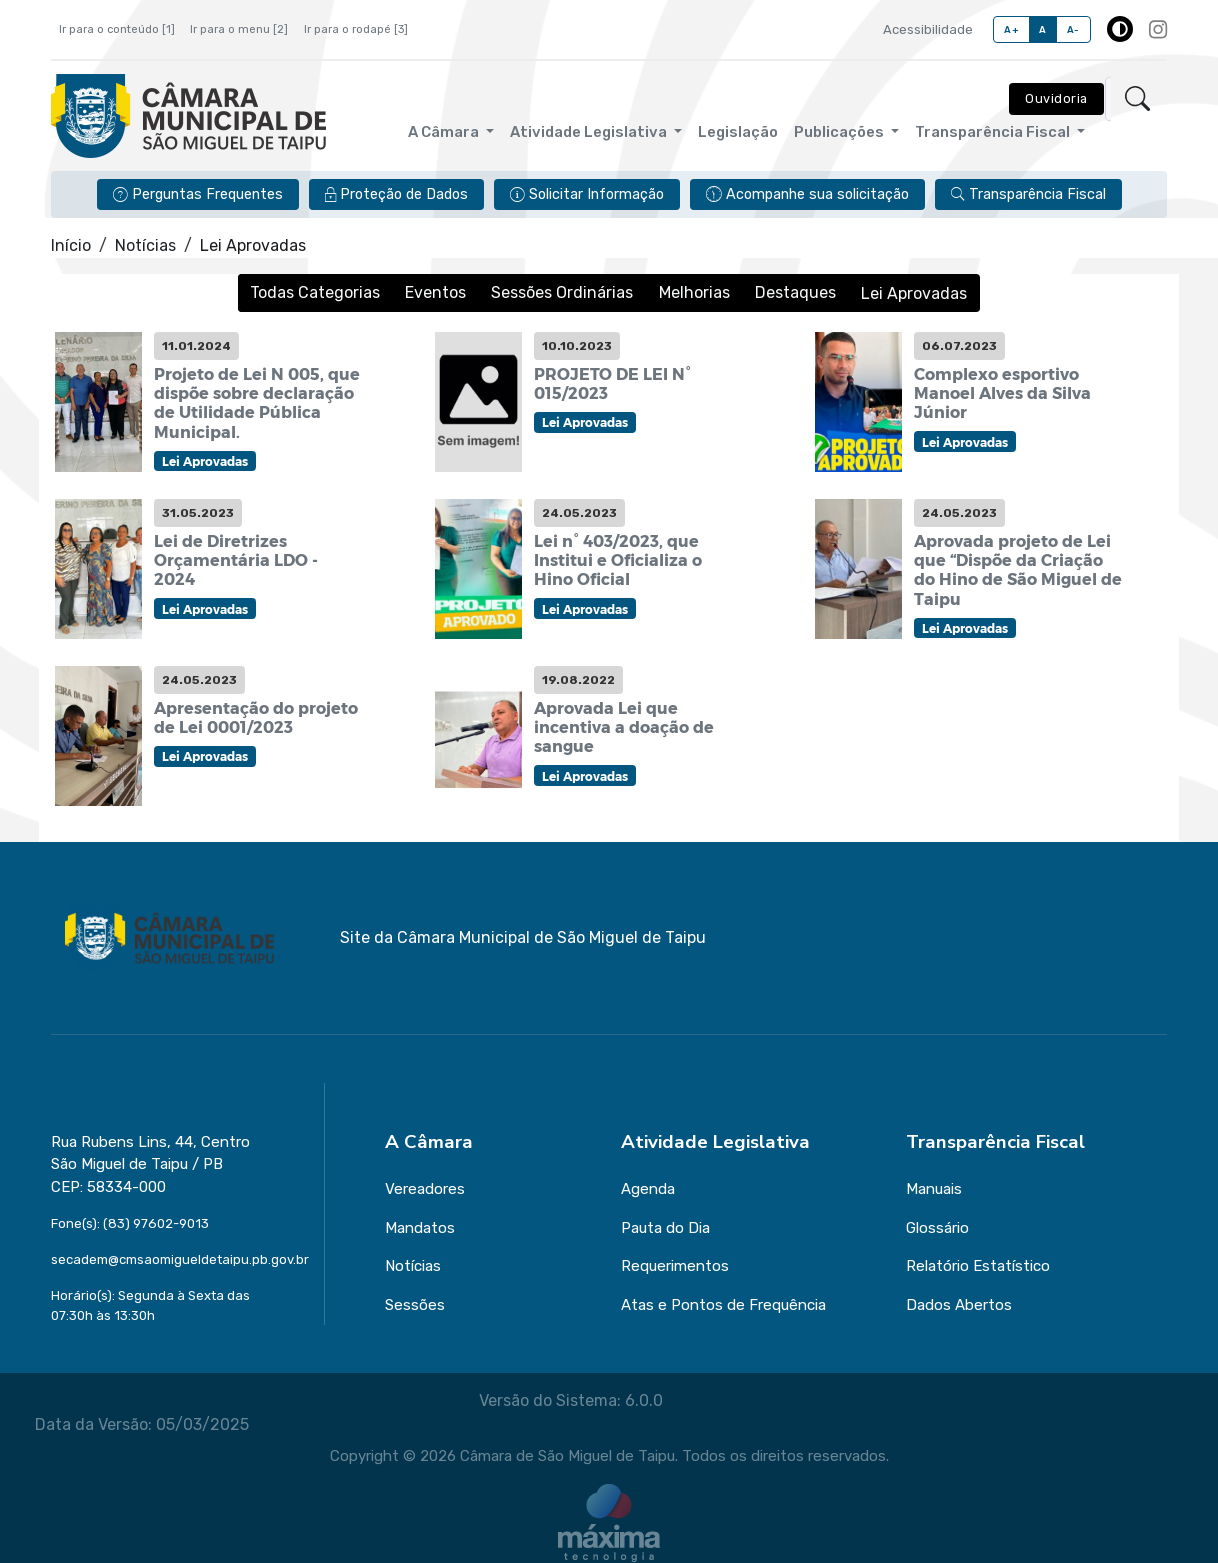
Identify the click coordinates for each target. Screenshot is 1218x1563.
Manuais (934, 1189)
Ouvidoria (1056, 98)
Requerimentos (675, 1266)
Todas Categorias (316, 292)
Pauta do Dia (665, 1228)
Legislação (738, 132)
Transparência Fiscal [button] (994, 132)
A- (1073, 29)
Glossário (937, 1228)
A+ (1011, 29)
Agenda (648, 1189)
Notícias (145, 245)
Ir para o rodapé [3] (356, 29)
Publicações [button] (840, 132)
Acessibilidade (928, 29)
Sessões (415, 1305)
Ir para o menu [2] (239, 29)
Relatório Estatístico (978, 1266)
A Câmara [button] (445, 132)
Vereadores (425, 1189)
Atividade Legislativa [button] (590, 132)
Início (71, 245)
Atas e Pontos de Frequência (723, 1305)
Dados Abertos (959, 1305)
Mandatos (420, 1228)
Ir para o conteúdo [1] (117, 29)
